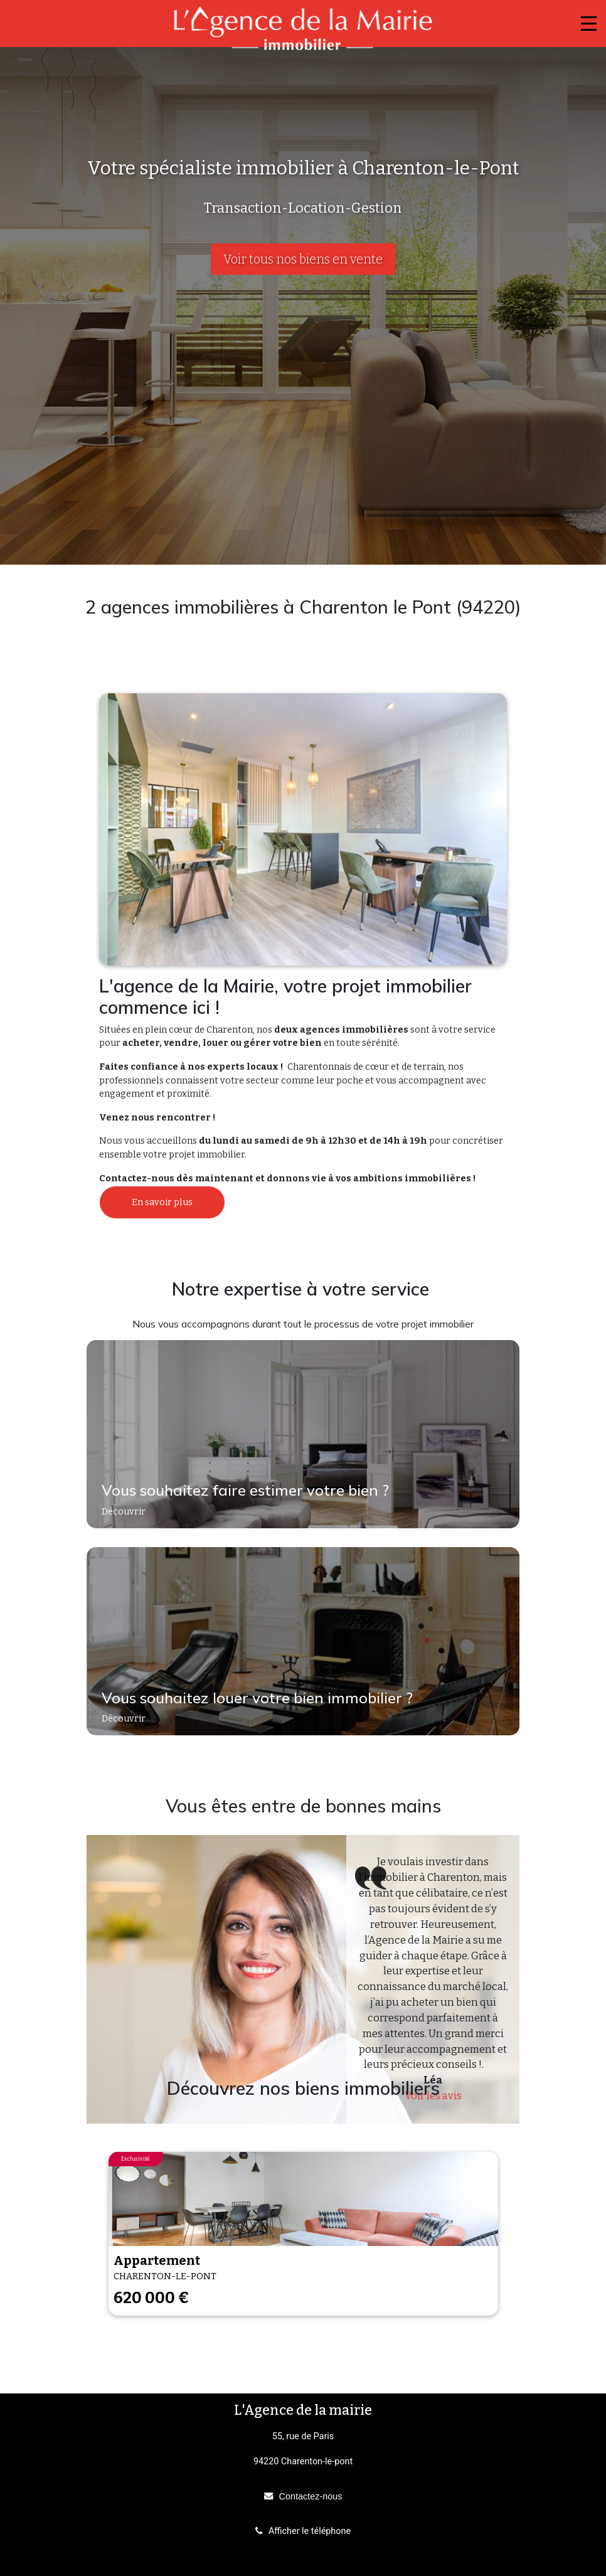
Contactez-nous (311, 2496)
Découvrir (124, 1511)
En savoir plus (162, 1202)
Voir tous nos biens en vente (303, 259)
